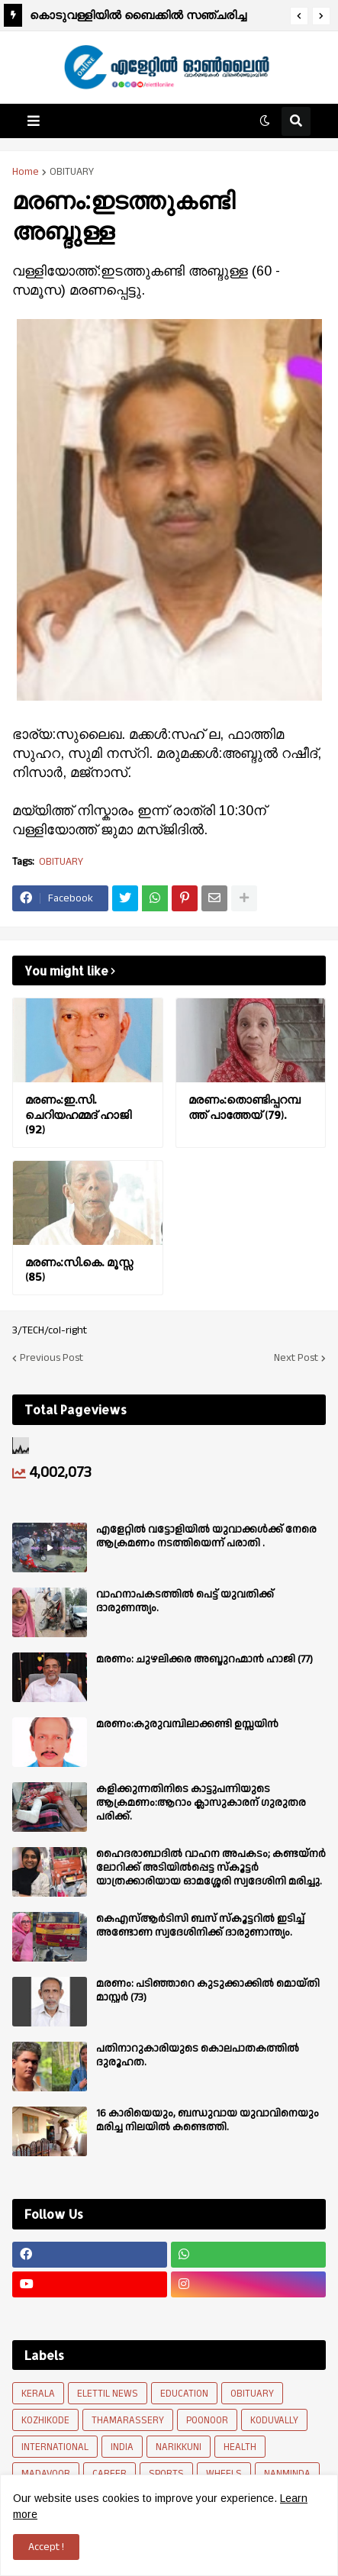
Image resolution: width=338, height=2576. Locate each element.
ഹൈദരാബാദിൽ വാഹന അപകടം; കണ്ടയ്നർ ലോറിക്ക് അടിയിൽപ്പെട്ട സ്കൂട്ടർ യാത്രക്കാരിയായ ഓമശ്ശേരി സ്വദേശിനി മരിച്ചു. (211, 1868)
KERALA (38, 2393)
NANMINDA (287, 2474)
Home (25, 171)
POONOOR (207, 2420)
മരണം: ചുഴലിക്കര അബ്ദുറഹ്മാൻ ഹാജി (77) (204, 1659)
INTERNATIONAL (55, 2447)
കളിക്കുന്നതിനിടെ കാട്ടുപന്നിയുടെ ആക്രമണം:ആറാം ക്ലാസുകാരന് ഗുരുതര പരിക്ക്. (201, 1803)
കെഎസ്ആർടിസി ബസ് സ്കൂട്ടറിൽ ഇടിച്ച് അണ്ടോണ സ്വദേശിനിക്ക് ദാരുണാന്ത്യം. (200, 1925)
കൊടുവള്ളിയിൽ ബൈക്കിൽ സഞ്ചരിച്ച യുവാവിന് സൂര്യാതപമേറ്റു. (138, 17)
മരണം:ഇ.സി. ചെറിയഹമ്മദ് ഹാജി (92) (78, 1114)
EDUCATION (184, 2393)
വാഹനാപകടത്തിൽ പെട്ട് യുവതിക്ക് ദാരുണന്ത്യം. (185, 1601)
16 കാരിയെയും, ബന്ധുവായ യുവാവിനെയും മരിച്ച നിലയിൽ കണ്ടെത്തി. (207, 2120)
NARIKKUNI (178, 2447)
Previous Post (51, 1357)
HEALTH (240, 2447)
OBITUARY (72, 171)
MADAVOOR (45, 2474)
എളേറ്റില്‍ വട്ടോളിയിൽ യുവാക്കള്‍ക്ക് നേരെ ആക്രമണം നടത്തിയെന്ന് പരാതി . (206, 1536)
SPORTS (166, 2474)
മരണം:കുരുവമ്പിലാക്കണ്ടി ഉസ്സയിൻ (187, 1724)
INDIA (122, 2447)
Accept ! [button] (46, 2547)
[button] (299, 16)
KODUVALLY (274, 2420)
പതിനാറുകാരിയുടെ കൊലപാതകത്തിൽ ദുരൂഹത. (197, 2055)
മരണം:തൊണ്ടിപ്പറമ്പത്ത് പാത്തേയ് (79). (244, 1107)
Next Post (296, 1357)
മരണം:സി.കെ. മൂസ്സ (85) (79, 1270)
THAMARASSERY (128, 2420)
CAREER (109, 2474)
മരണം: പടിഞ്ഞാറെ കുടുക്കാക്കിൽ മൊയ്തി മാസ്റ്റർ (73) (208, 1990)
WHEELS (224, 2474)
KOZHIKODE (45, 2420)
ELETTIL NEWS (107, 2393)
